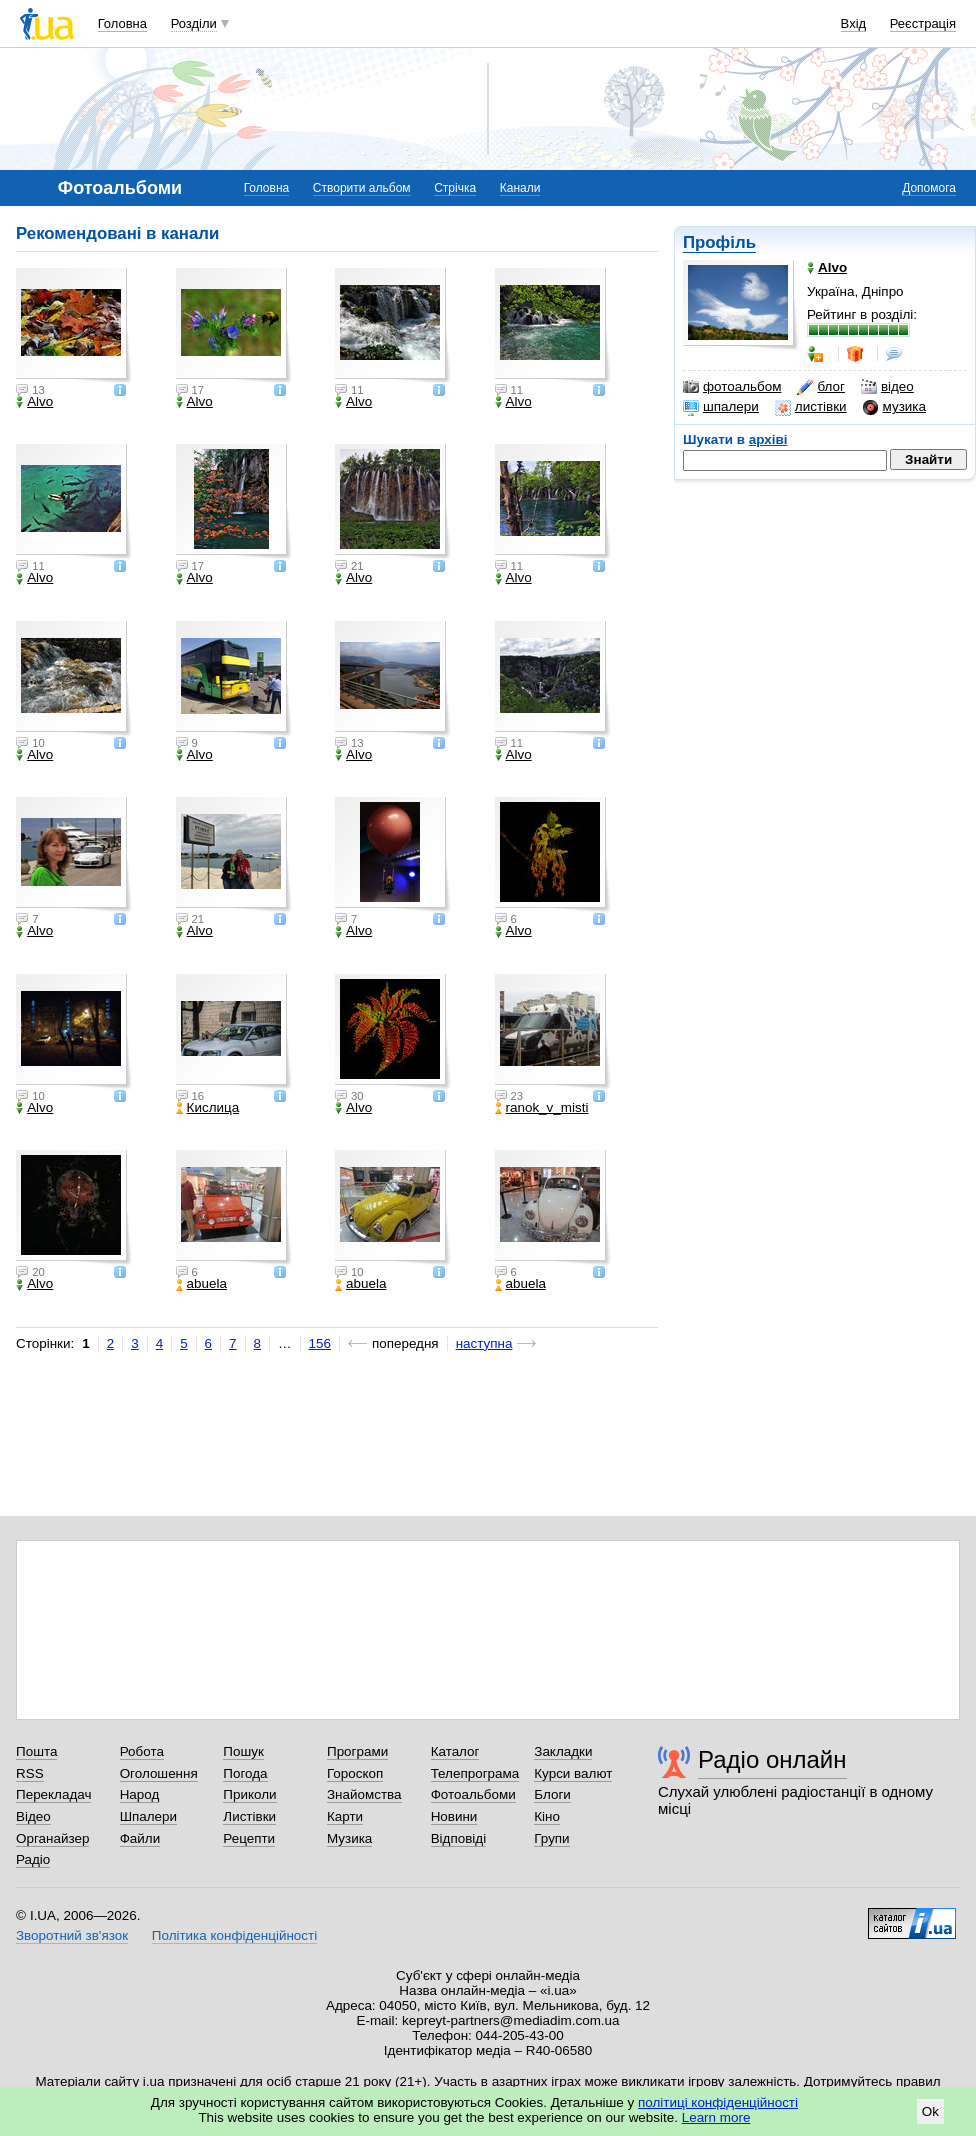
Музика (349, 1838)
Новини (454, 1816)
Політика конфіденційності (234, 1935)
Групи (551, 1838)
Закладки (563, 1751)
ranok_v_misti (542, 1108)
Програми (357, 1751)
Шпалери (148, 1816)
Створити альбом (362, 188)
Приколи (249, 1794)
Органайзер (52, 1838)
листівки (811, 407)
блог (820, 387)
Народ (140, 1794)
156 (320, 1343)
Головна (122, 23)
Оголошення (159, 1773)
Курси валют (573, 1773)
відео (887, 387)
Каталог (455, 1751)
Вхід (854, 23)
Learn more (716, 2117)
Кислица (208, 1108)
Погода (245, 1773)
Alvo (34, 402)
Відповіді (459, 1838)
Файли (140, 1838)
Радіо (33, 1859)
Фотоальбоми (473, 1794)
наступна (484, 1343)
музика (894, 407)
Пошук (243, 1751)
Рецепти (249, 1838)
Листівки (249, 1816)
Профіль (719, 242)
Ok (930, 2111)
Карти (345, 1816)
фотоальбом (732, 387)
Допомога (929, 188)
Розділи (194, 23)
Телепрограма (475, 1773)
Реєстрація (923, 23)
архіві (768, 439)
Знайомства (364, 1794)
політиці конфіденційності (718, 2102)
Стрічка (455, 188)
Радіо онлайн (772, 1759)
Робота (142, 1751)
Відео (33, 1816)
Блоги (552, 1794)
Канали (520, 188)
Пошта (36, 1751)
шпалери (721, 407)
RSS (30, 1773)
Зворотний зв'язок (72, 1935)
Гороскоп (355, 1773)
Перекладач (53, 1794)
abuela (201, 1284)
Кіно (547, 1816)
